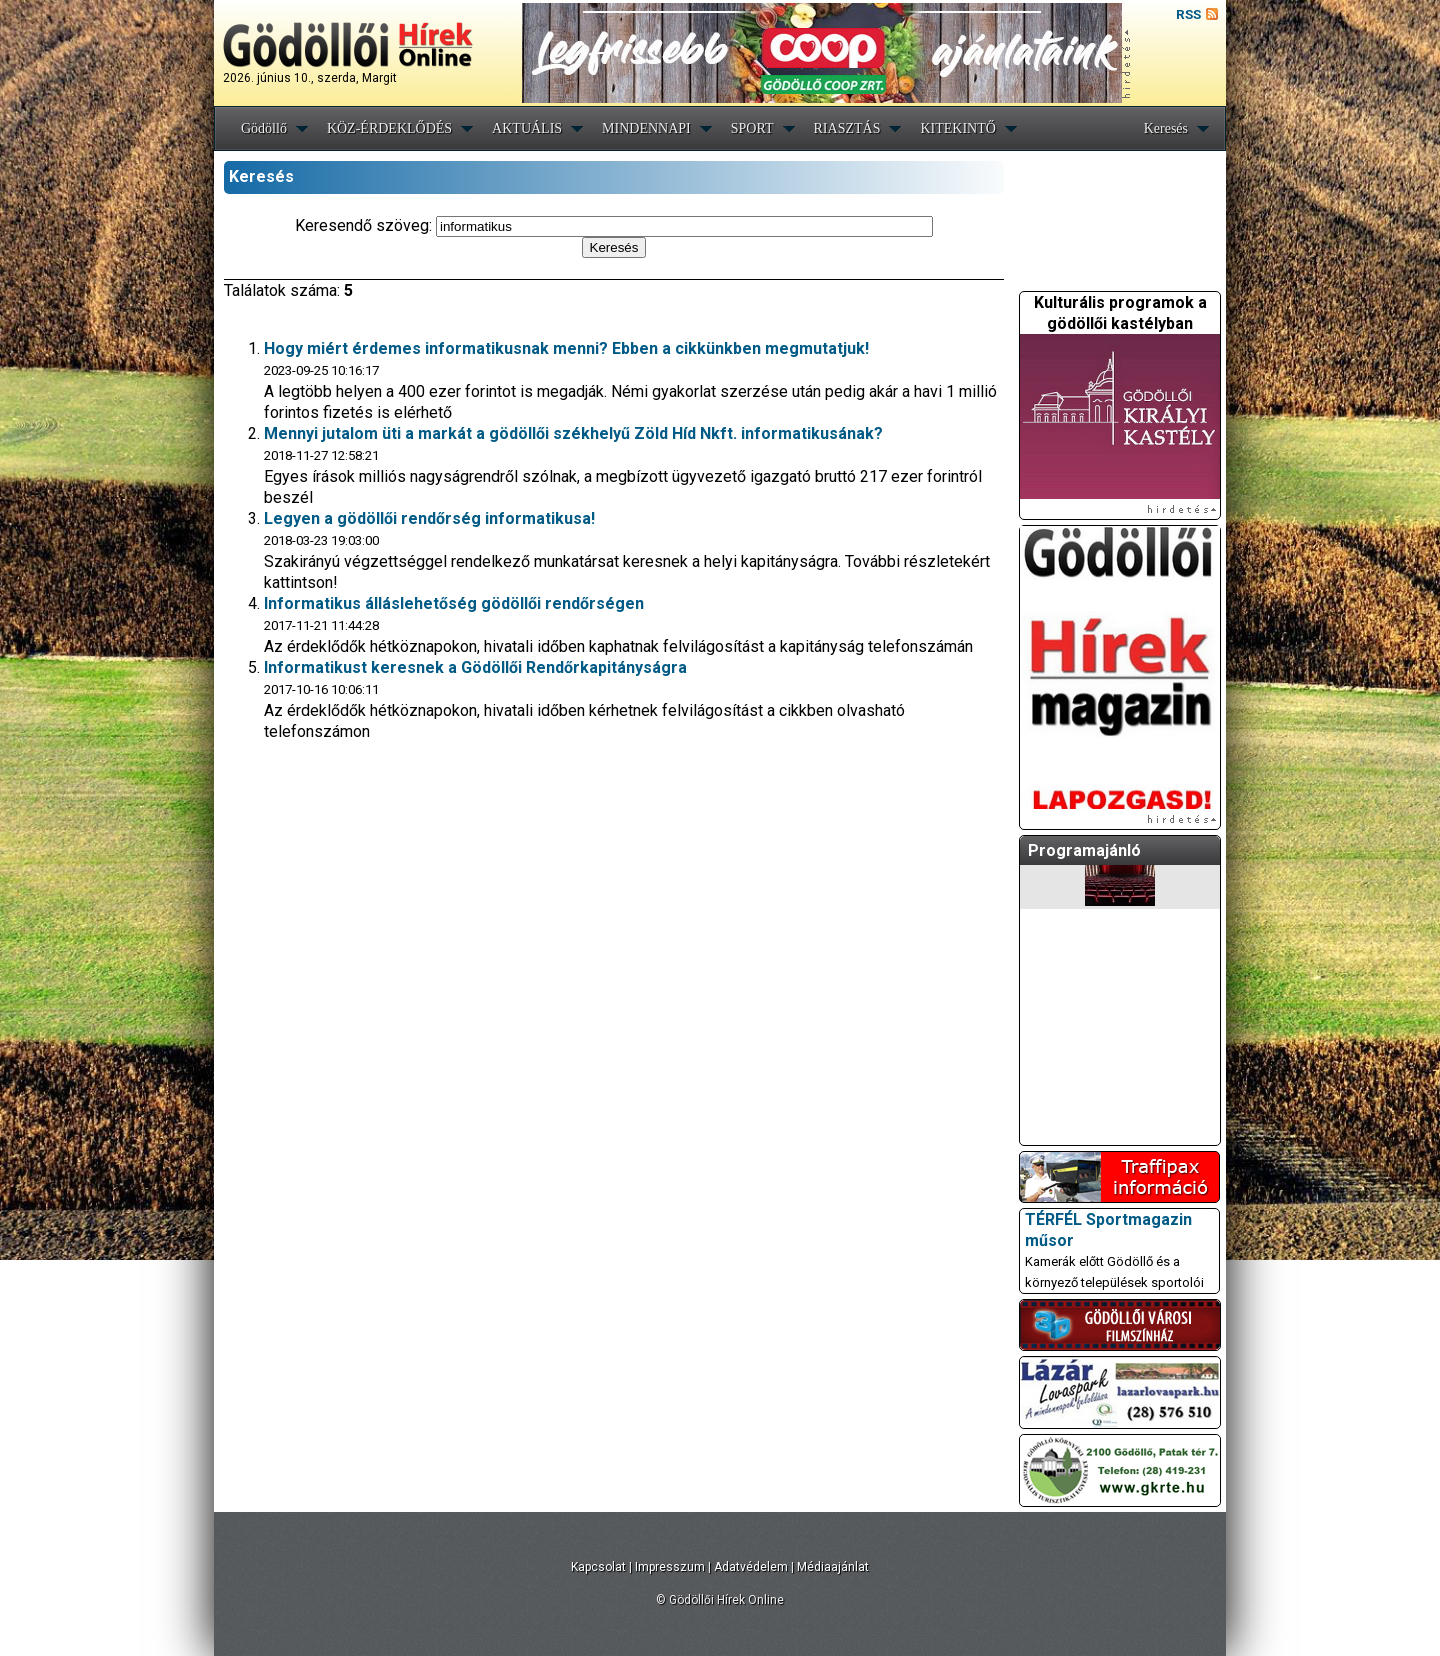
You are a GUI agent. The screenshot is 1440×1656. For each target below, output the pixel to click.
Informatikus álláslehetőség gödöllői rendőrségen (454, 603)
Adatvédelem (751, 1567)
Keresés (1166, 128)
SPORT (752, 128)
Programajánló (1084, 850)
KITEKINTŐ (957, 128)
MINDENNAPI (646, 128)
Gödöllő (264, 128)
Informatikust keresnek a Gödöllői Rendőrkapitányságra (475, 667)
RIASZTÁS (847, 128)
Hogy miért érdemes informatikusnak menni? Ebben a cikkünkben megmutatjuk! (566, 348)
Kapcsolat (598, 1567)
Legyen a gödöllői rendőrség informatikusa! (429, 518)
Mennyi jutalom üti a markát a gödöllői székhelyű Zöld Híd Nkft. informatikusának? (573, 433)
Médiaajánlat (833, 1567)
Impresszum (670, 1567)
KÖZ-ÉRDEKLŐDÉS (389, 128)
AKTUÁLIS (527, 128)
